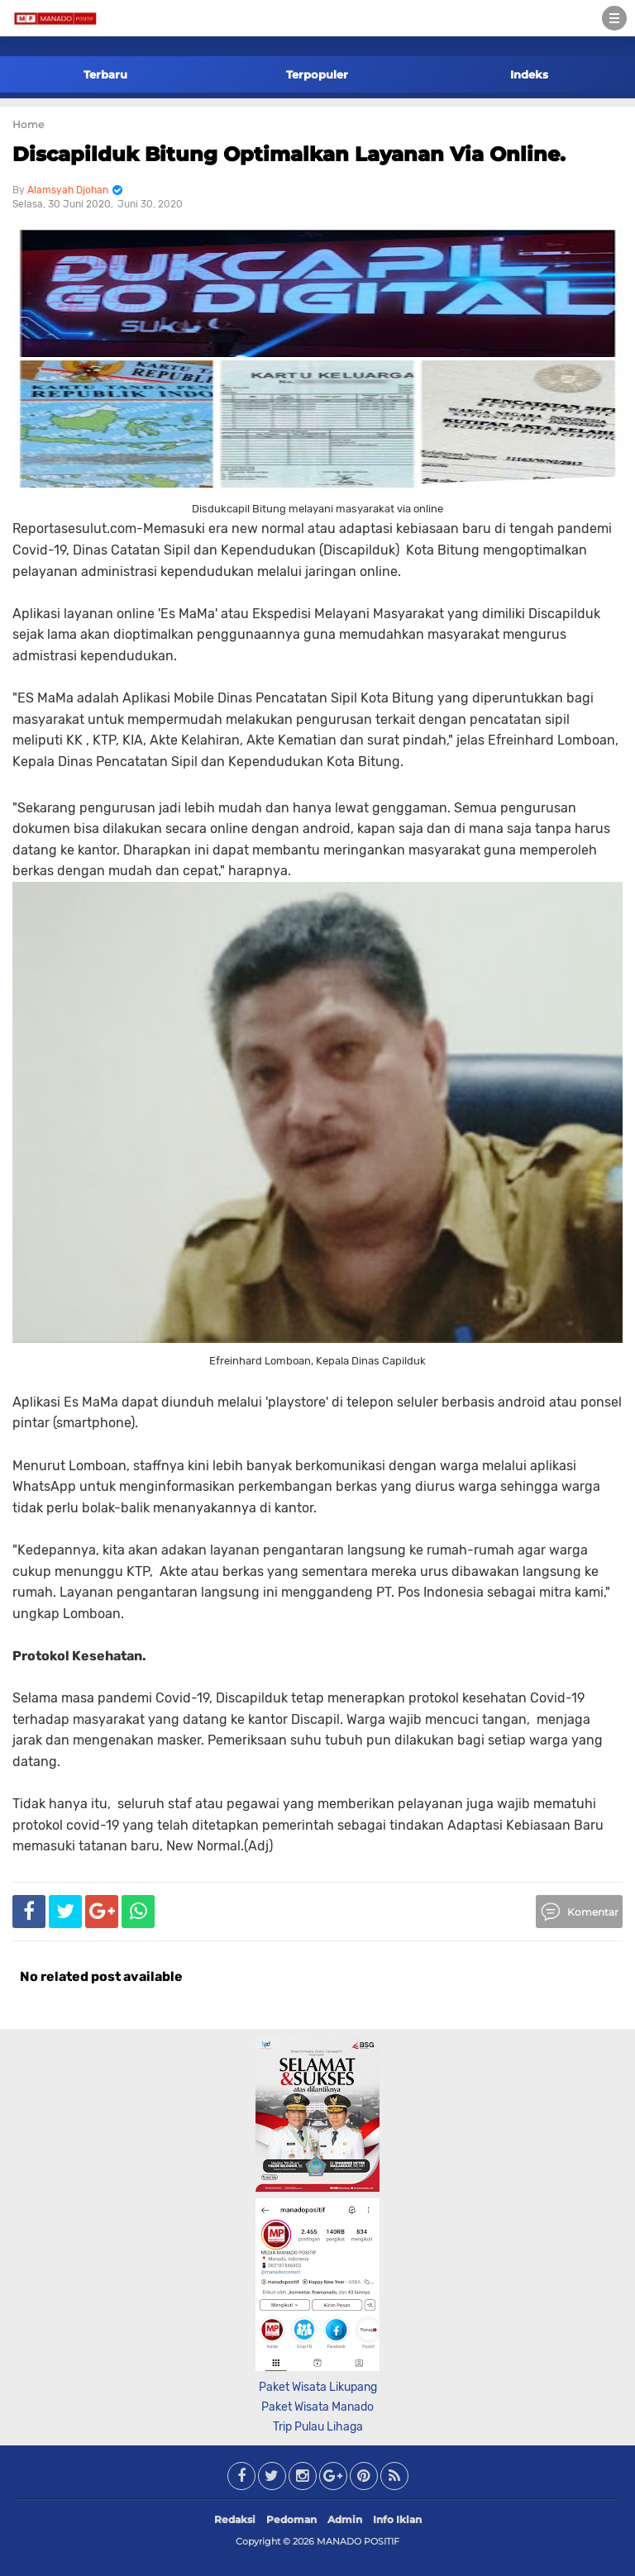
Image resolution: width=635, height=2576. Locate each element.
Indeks (529, 74)
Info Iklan (397, 2519)
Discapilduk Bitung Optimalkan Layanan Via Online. (289, 154)
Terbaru (105, 74)
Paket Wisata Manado (317, 2407)
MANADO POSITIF (358, 2541)
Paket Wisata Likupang (318, 2387)
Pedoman (291, 2519)
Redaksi (234, 2519)
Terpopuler (317, 74)
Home (28, 124)
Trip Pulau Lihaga (318, 2427)
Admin (344, 2519)
